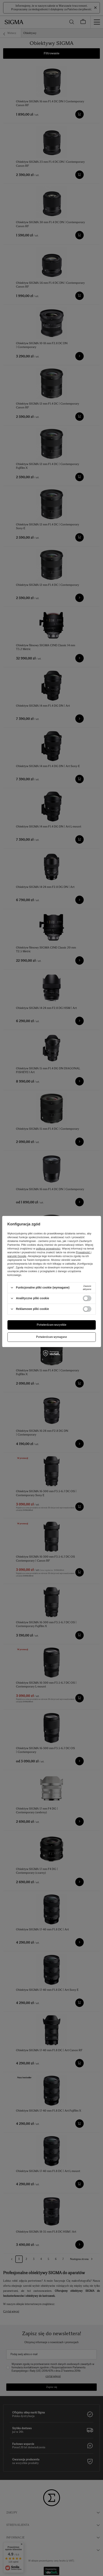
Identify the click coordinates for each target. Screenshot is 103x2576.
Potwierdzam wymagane (51, 1337)
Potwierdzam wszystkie (51, 1324)
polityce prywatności (48, 1248)
